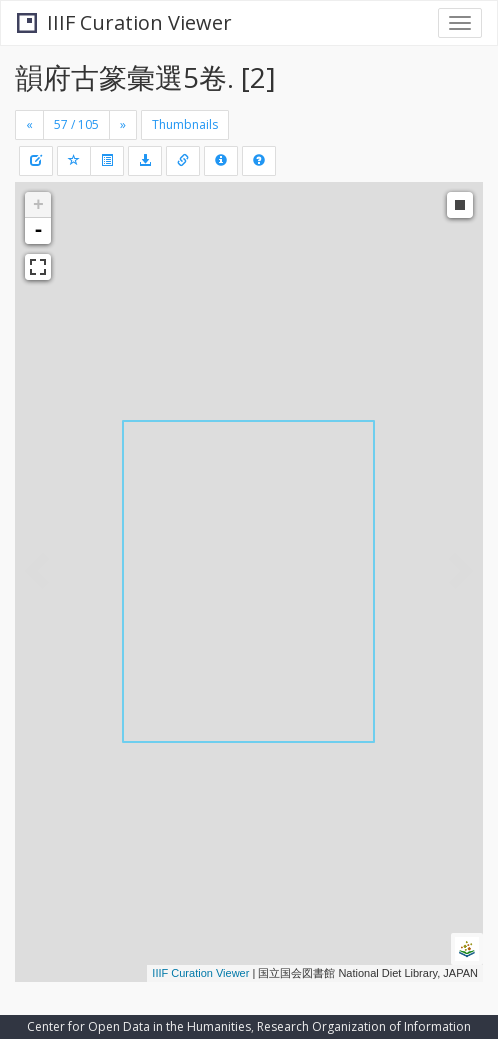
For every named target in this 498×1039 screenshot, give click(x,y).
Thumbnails (185, 124)
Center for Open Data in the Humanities (139, 1026)
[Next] (123, 125)
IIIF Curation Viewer (124, 22)
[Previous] (29, 125)
